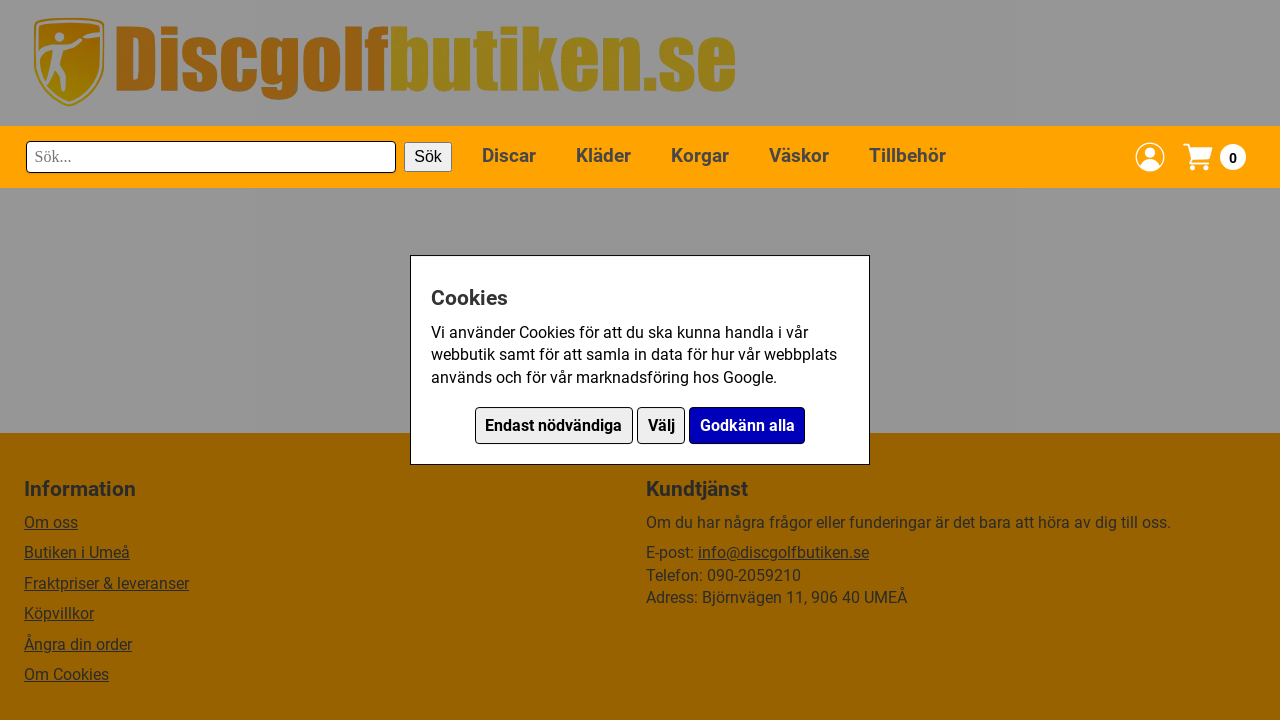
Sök (428, 156)
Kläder (603, 155)
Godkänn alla (747, 425)
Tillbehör (907, 155)
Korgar (700, 155)
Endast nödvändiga (553, 425)
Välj (661, 425)
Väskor (799, 155)
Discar (509, 155)
